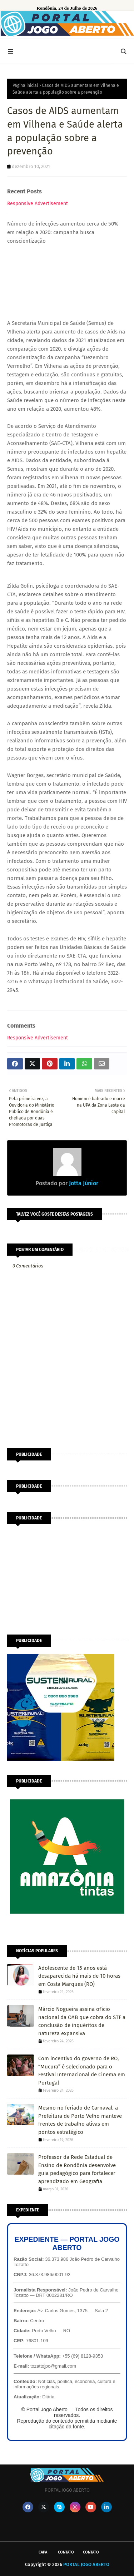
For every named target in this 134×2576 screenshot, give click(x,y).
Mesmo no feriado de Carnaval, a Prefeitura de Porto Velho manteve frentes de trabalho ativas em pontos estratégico (80, 2120)
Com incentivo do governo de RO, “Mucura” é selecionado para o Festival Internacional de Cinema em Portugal (81, 2070)
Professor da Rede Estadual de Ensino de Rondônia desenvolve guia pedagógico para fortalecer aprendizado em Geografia (77, 2169)
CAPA (43, 2552)
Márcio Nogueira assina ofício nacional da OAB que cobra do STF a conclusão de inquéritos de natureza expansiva (81, 2021)
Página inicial (25, 85)
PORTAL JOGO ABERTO (86, 2564)
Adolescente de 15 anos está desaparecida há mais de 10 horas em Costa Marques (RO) (79, 1976)
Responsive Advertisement (37, 204)
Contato (66, 2552)
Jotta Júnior (83, 1183)
